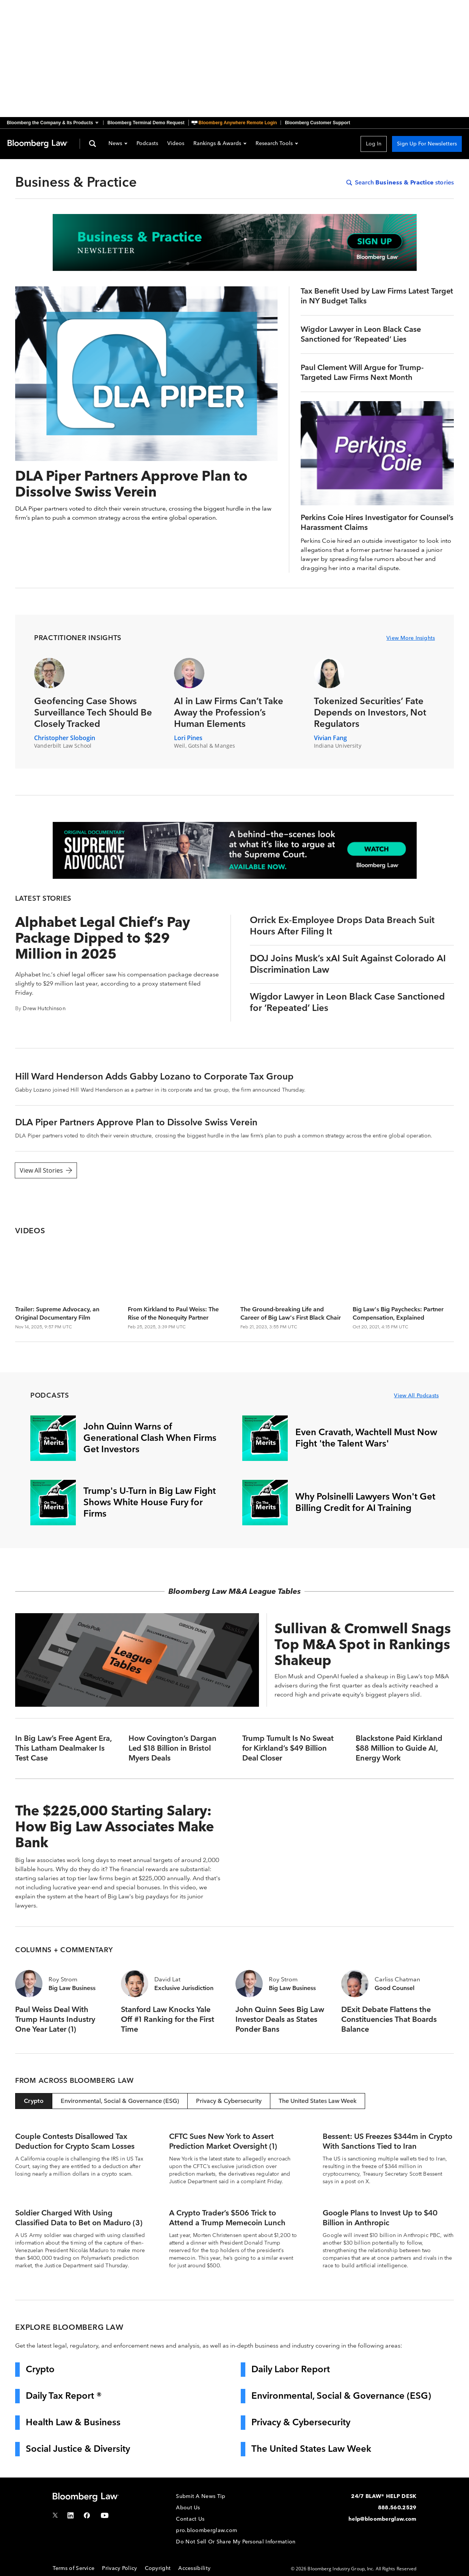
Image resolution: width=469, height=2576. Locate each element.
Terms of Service (74, 2568)
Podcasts (147, 144)
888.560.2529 (397, 2507)
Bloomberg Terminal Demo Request (145, 122)
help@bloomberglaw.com (382, 2519)
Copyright (158, 2568)
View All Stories (46, 1170)
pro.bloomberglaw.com (206, 2530)
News (117, 144)
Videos (175, 144)
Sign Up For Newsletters (427, 143)
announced (266, 1090)
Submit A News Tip (200, 2496)
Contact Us (190, 2519)
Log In (373, 143)
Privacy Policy (119, 2568)
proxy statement (164, 983)
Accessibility (194, 2568)
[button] (55, 122)
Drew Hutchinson (44, 1008)
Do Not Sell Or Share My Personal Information (235, 2541)
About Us (188, 2507)
